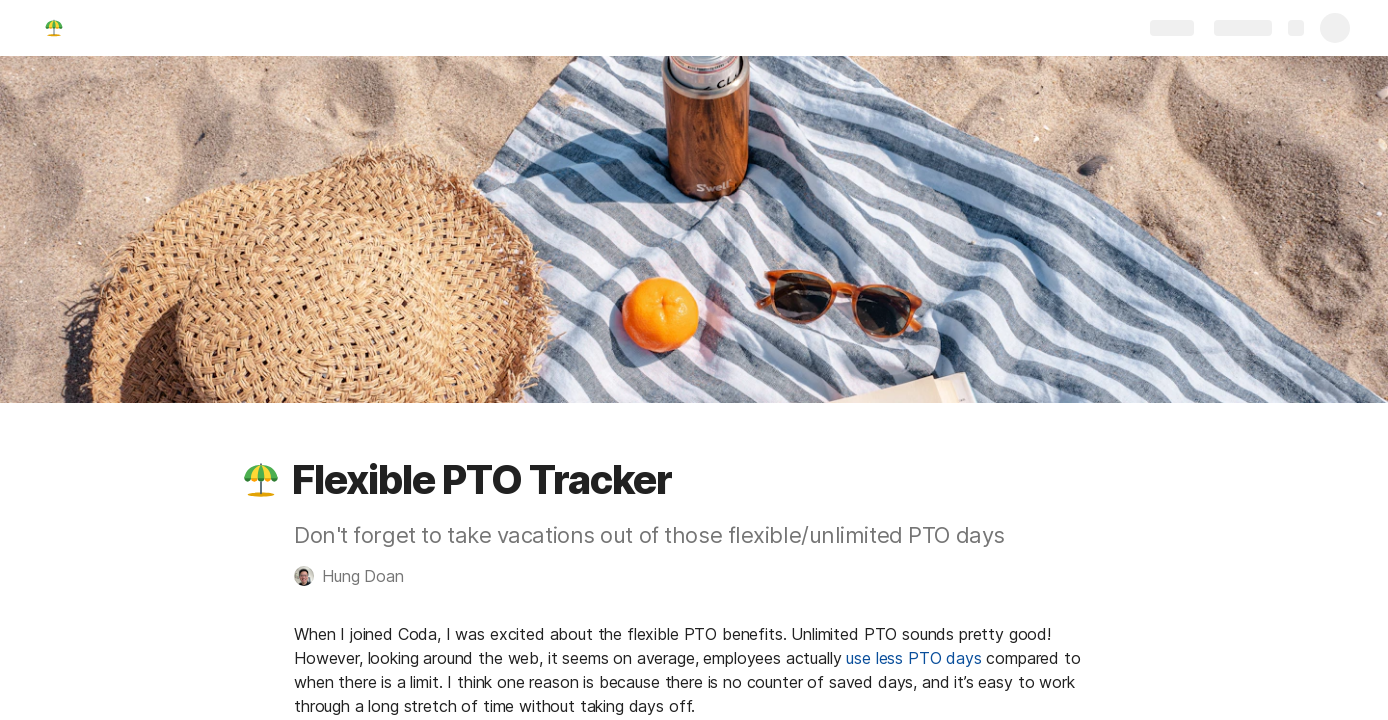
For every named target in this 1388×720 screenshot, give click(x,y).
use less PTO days (913, 658)
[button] (261, 480)
